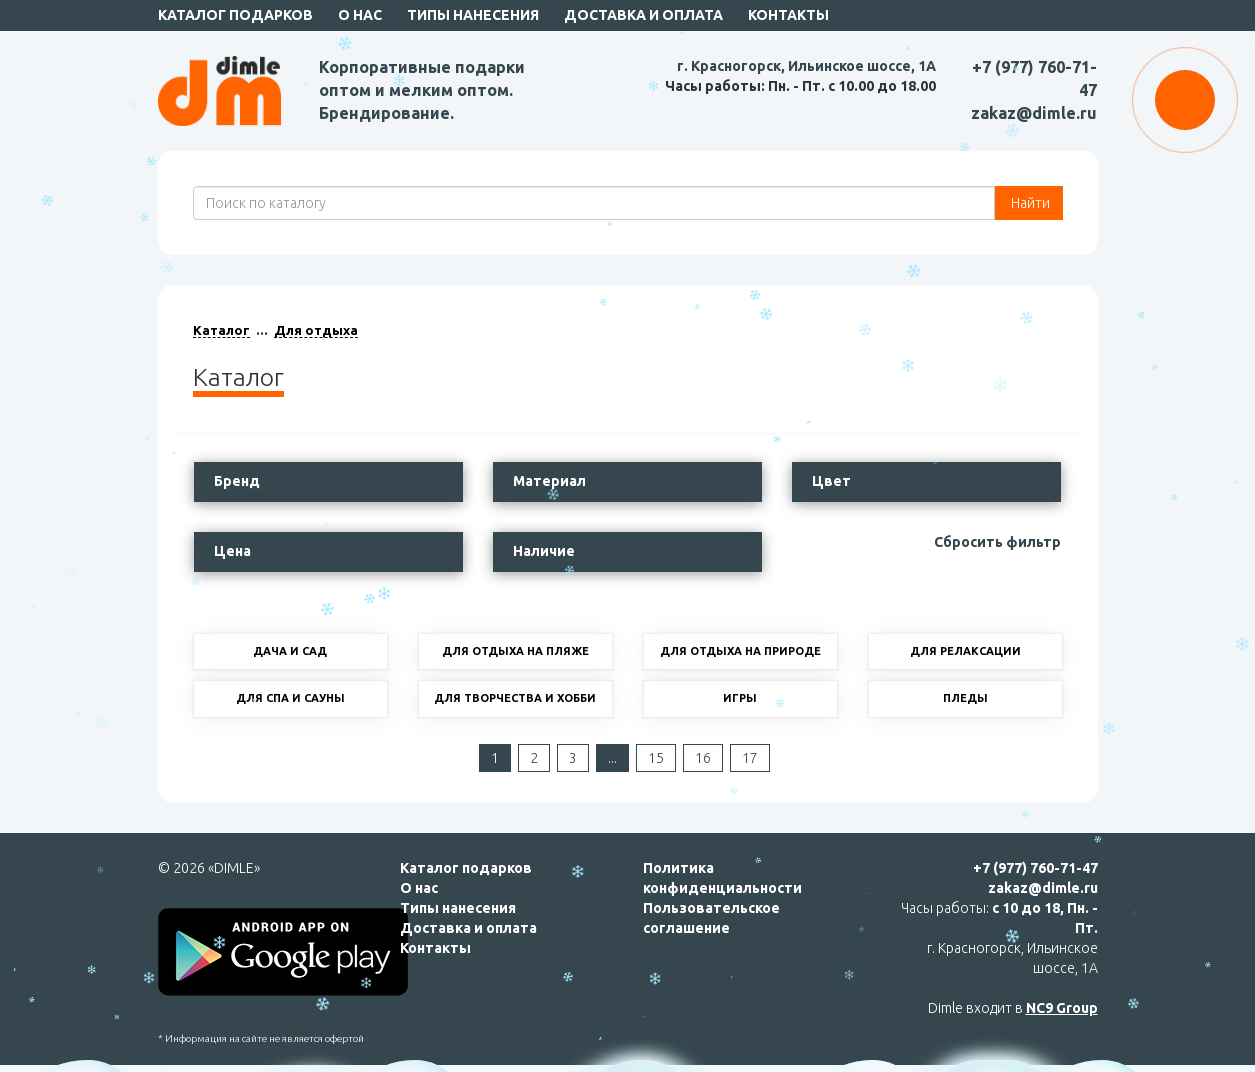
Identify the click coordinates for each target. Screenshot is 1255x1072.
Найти (1029, 203)
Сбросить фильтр (997, 542)
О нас (360, 15)
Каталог (221, 330)
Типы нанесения (473, 15)
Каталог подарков (235, 15)
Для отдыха (316, 330)
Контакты (788, 15)
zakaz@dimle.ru (1034, 113)
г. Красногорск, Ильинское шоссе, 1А (806, 66)
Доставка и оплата (643, 15)
